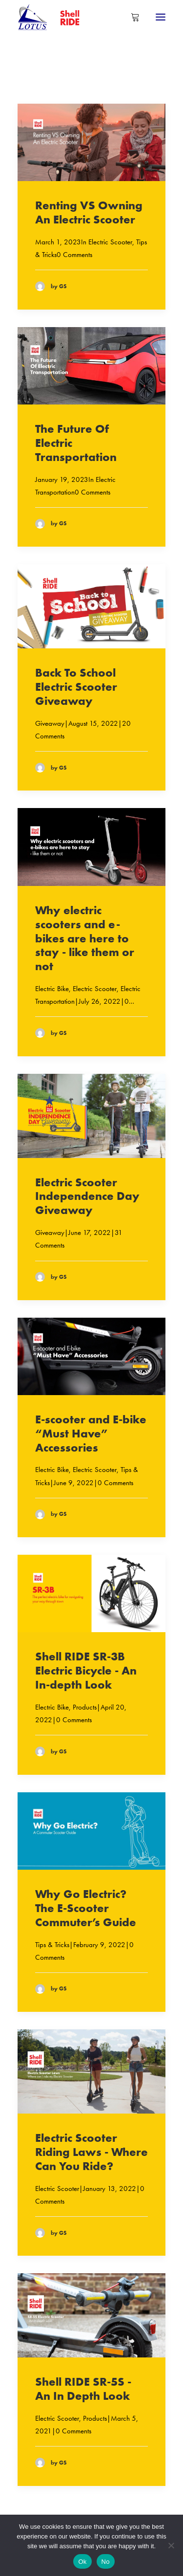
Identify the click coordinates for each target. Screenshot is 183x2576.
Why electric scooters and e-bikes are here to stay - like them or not (84, 938)
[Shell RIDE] (54, 17)
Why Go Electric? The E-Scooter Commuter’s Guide (85, 1908)
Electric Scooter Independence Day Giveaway (87, 1196)
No (106, 2561)
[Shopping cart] (131, 17)
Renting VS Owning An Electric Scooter (88, 212)
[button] (160, 17)
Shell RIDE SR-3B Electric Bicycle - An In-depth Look (86, 1670)
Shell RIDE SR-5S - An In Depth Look (83, 2388)
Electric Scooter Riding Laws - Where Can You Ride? (91, 2151)
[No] (171, 2545)
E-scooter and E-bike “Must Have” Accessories (90, 1433)
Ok (82, 2561)
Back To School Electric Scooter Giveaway (76, 686)
